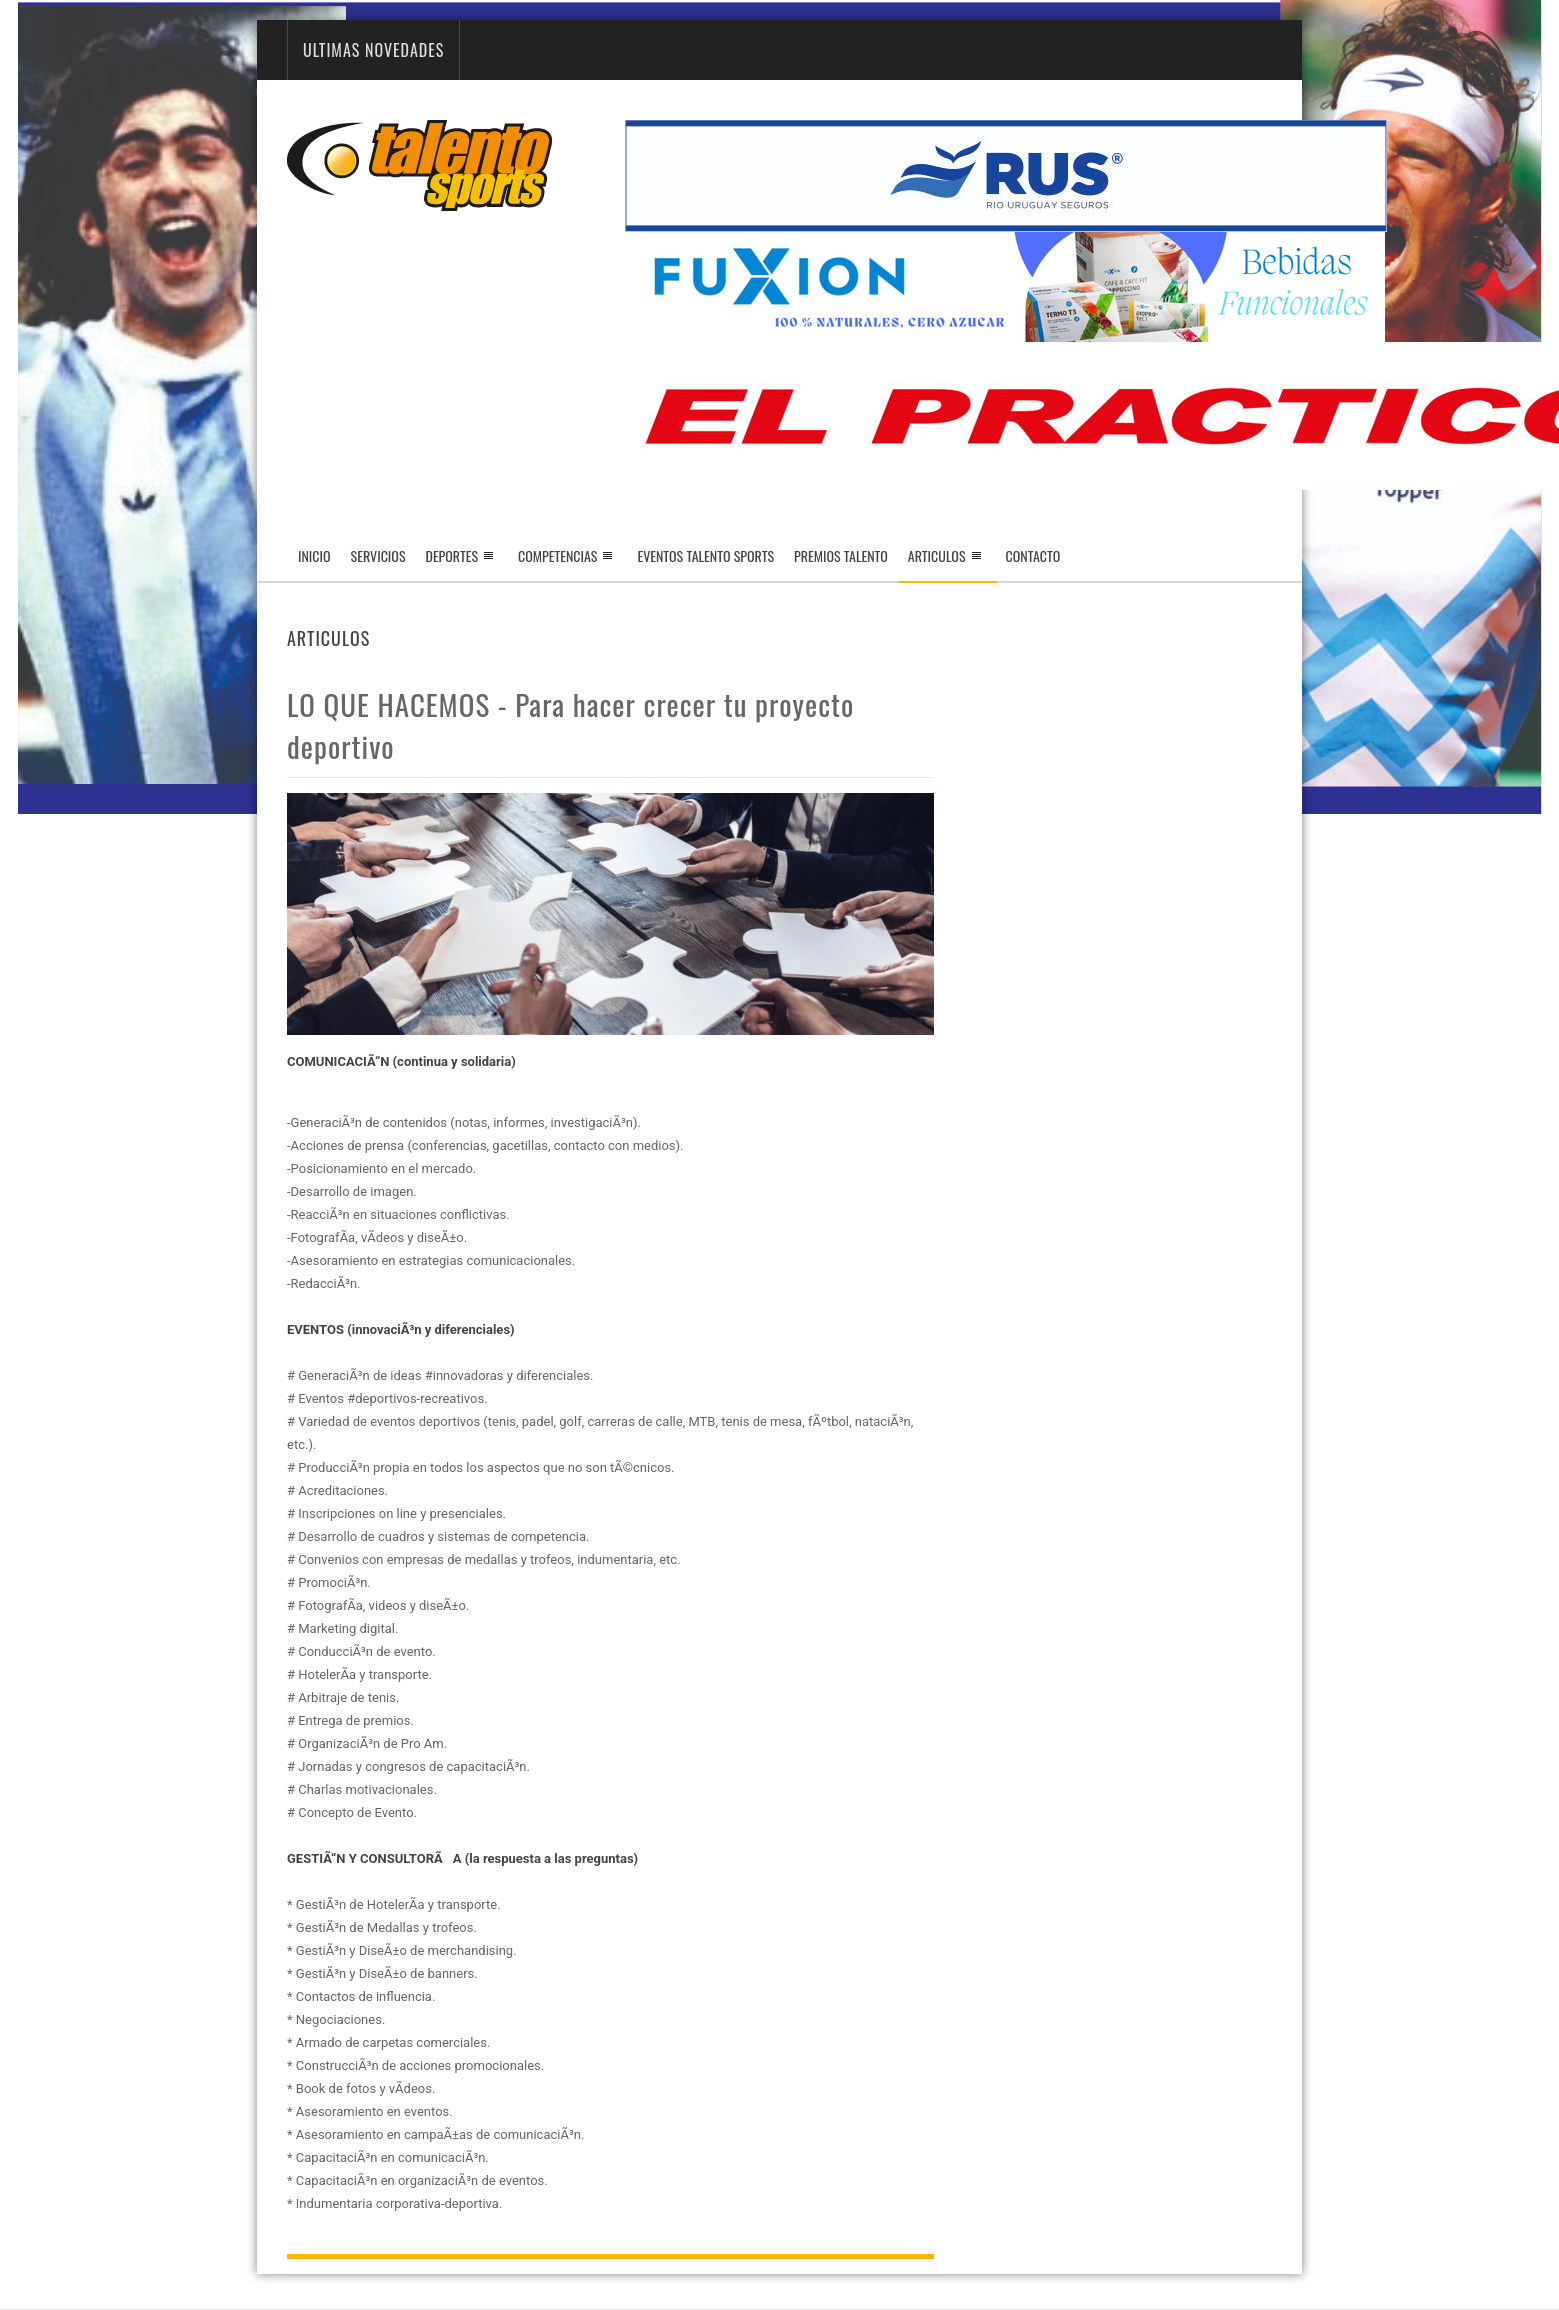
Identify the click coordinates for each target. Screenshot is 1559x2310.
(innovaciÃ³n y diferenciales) (430, 1329)
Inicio (314, 555)
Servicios (378, 555)
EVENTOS (315, 1329)
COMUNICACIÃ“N (338, 1061)
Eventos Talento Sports (705, 555)
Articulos (947, 563)
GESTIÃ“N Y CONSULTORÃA (374, 1858)
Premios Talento (841, 555)
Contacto (1033, 555)
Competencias (557, 555)
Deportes (452, 555)
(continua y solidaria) (454, 1061)
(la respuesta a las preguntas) (551, 1858)
